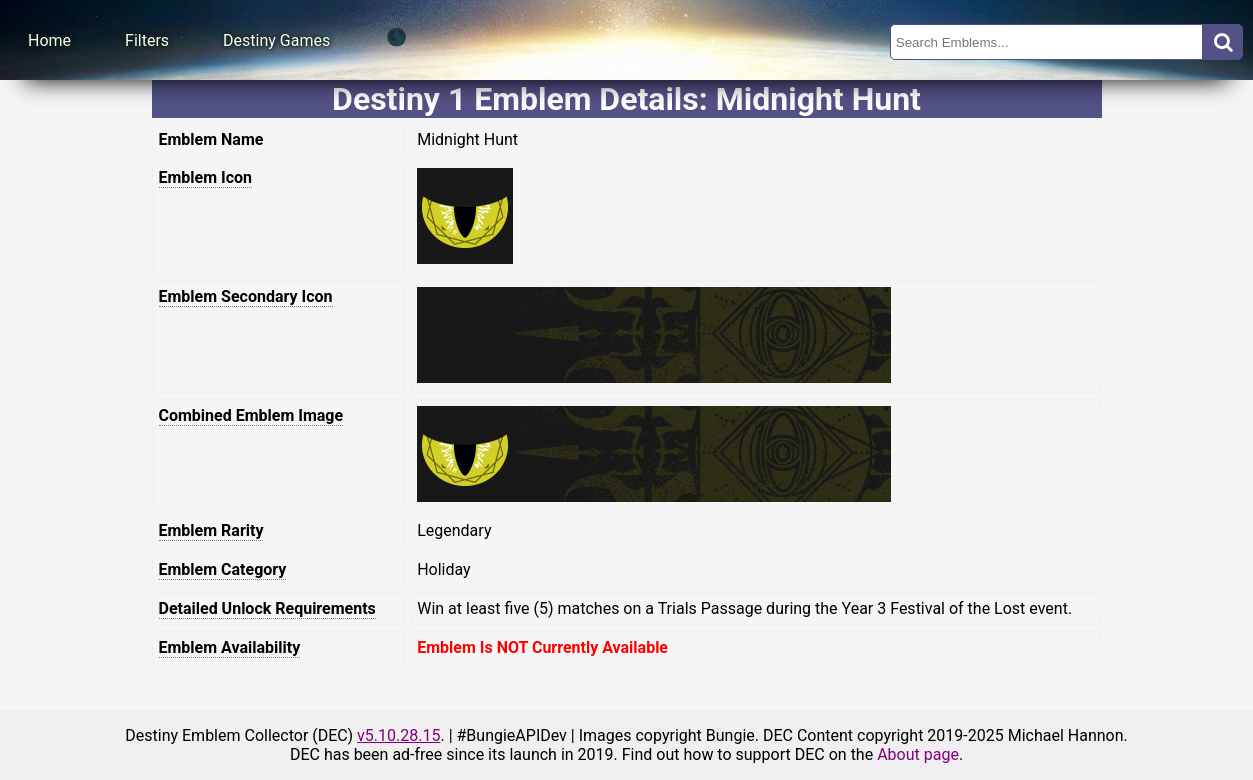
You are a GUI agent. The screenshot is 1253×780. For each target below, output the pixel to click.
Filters (147, 40)
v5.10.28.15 (398, 735)
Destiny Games (276, 40)
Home (49, 40)
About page (918, 754)
